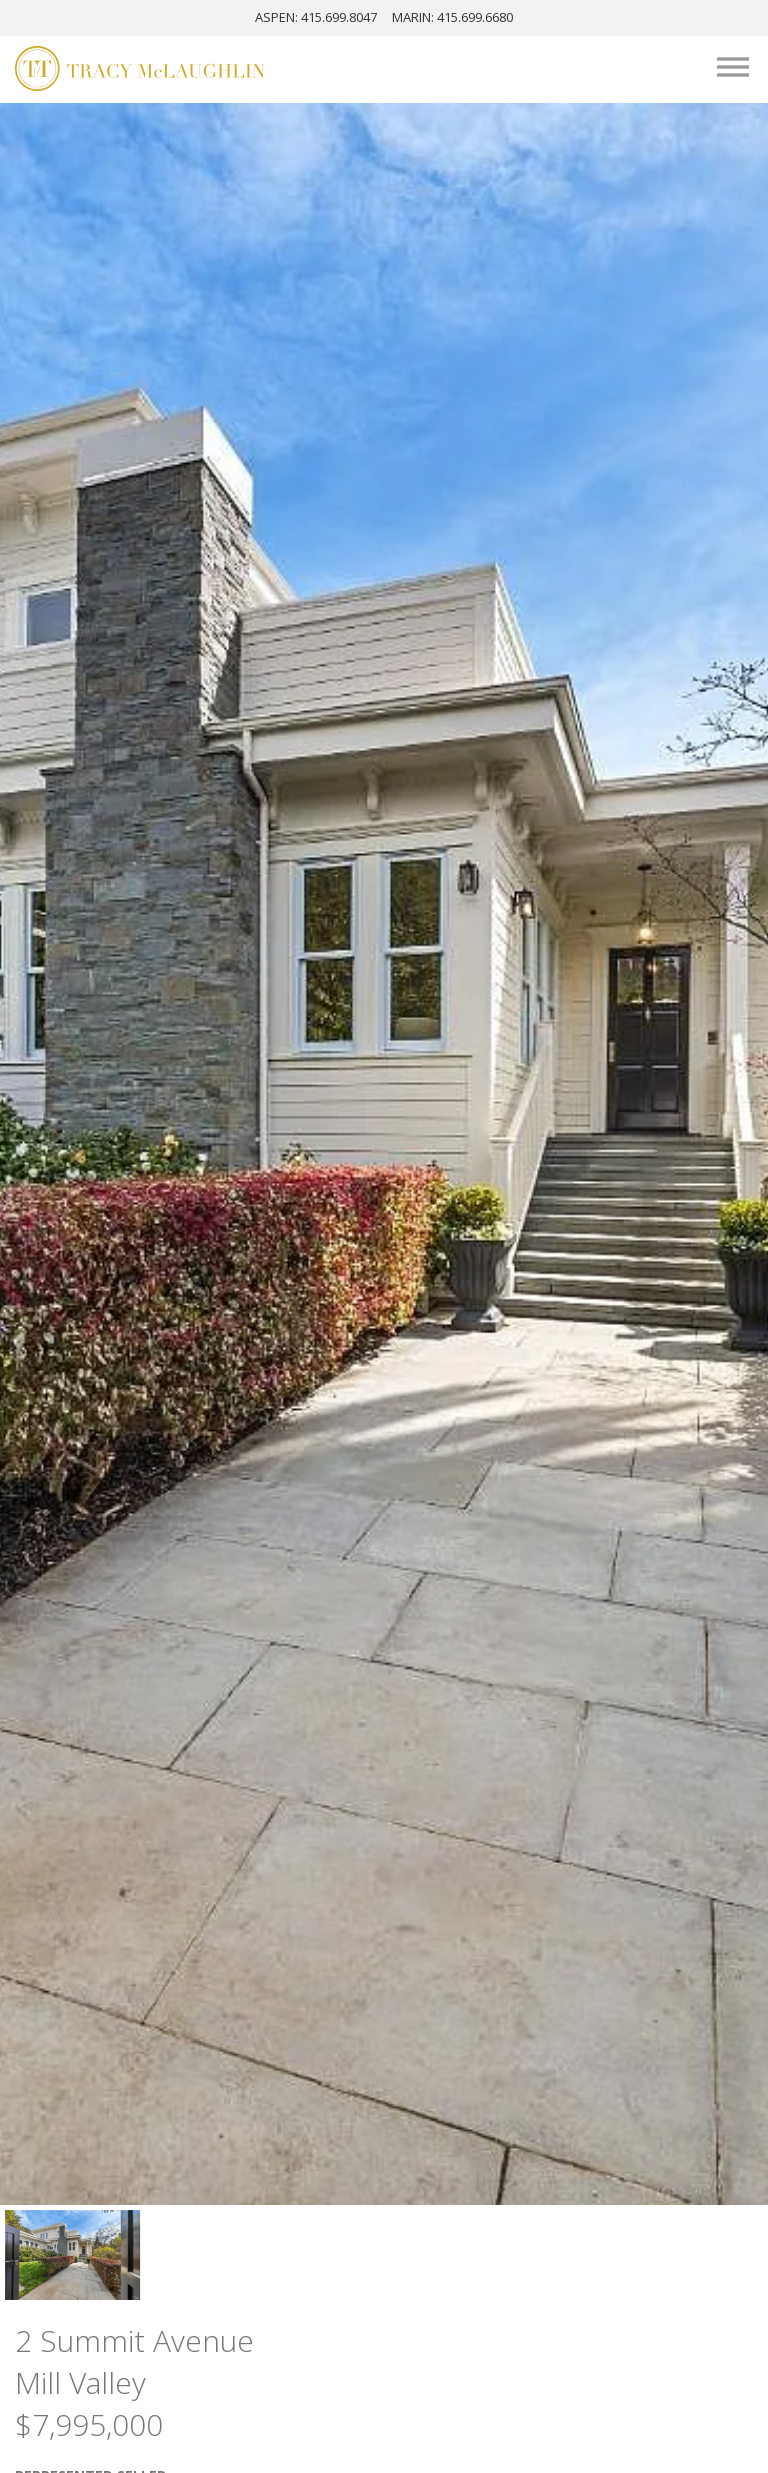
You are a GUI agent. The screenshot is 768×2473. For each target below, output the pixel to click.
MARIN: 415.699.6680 (452, 17)
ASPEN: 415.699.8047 (316, 17)
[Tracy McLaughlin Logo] (140, 71)
